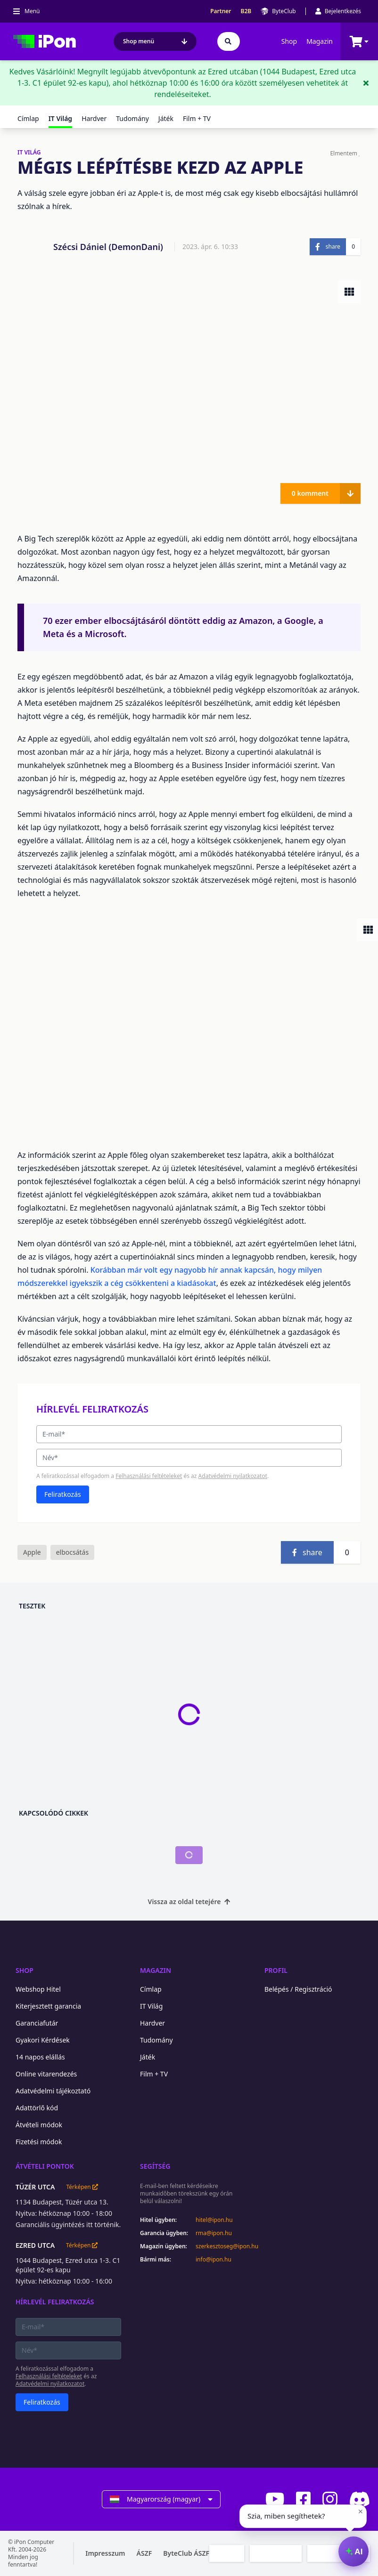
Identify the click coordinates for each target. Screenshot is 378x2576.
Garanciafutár (37, 2023)
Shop (289, 41)
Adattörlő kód (37, 2107)
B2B (246, 11)
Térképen (82, 2187)
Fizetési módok (39, 2141)
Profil (276, 1970)
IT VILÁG (29, 152)
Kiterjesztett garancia (48, 2006)
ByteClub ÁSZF (186, 2553)
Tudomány (132, 118)
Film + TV (197, 118)
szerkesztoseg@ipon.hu (221, 2246)
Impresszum (105, 2553)
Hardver (94, 118)
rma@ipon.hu (214, 2233)
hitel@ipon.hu (214, 2220)
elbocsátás (72, 1552)
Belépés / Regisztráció (298, 1989)
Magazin (319, 41)
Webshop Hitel (38, 1989)
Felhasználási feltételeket (148, 1476)
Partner (220, 11)
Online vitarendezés (46, 2073)
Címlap (28, 118)
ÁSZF (144, 2553)
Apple (32, 1552)
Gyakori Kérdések (43, 2039)
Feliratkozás (62, 1494)
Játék (165, 118)
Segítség (155, 2166)
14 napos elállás (40, 2056)
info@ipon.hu (213, 2259)
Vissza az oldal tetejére (189, 1901)
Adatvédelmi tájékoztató (53, 2090)
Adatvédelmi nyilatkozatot (232, 1476)
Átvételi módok (39, 2124)
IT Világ (151, 2006)
